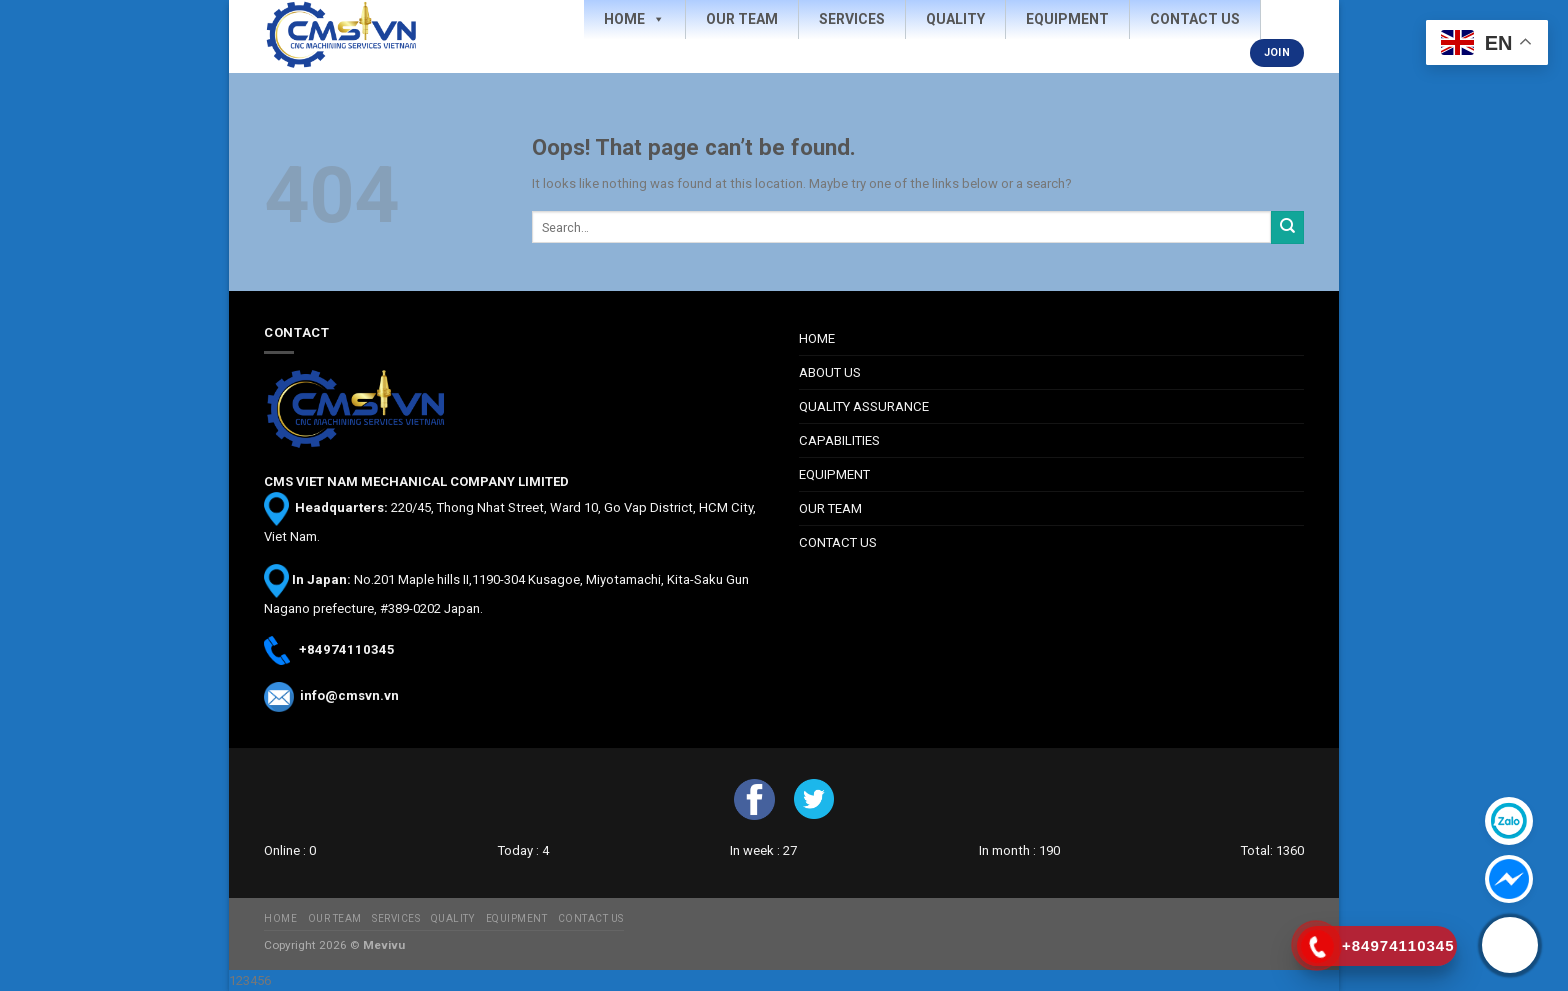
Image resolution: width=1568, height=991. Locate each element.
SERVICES (396, 918)
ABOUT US (830, 372)
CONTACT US (838, 542)
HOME (817, 338)
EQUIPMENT (834, 474)
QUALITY (453, 918)
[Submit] (1287, 227)
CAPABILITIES (839, 440)
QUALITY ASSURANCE (864, 406)
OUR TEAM (830, 508)
